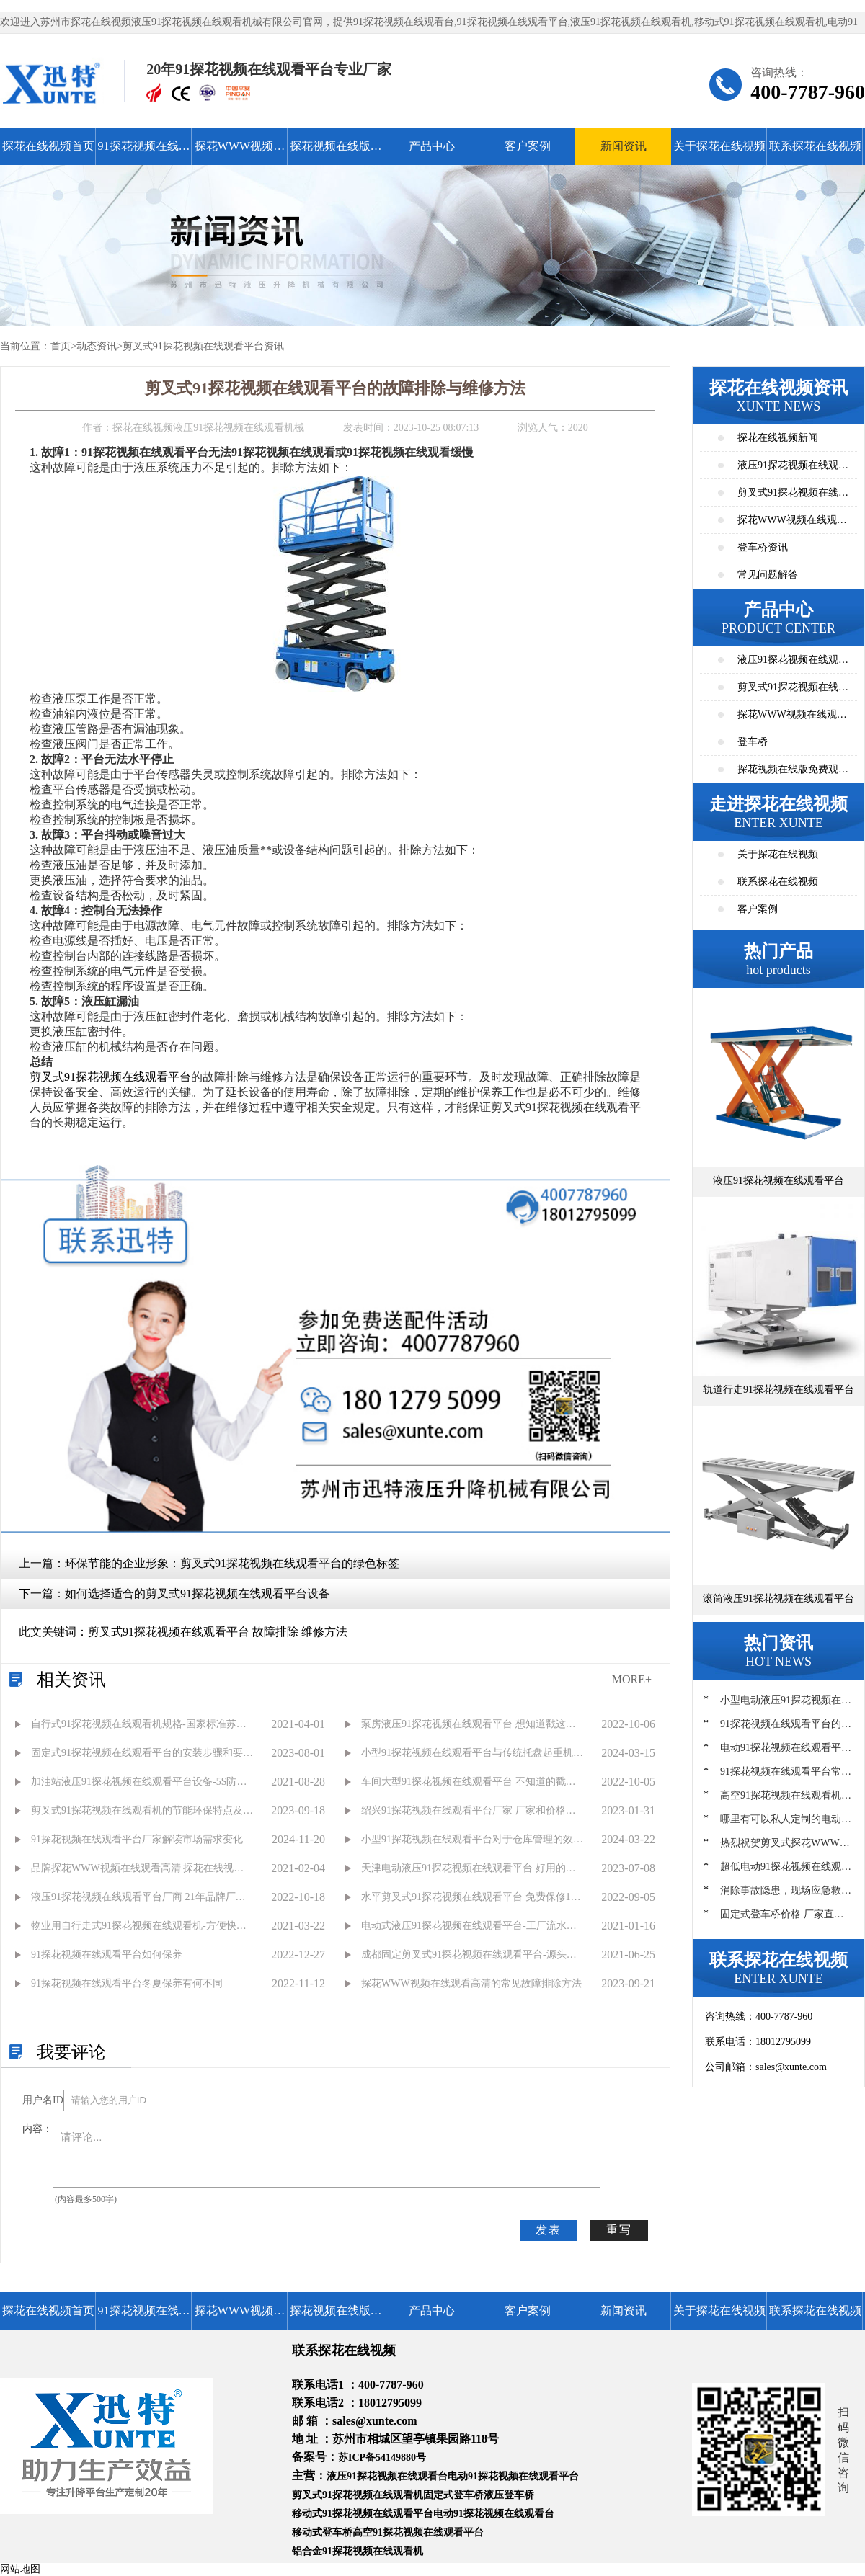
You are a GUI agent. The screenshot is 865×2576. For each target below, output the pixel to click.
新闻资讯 (623, 146)
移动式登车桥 (322, 2532)
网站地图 (20, 2569)
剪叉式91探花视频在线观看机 (357, 2495)
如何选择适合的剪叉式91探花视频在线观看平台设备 (197, 1593)
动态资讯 (96, 346)
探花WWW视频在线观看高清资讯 (792, 524)
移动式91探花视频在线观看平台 (362, 2513)
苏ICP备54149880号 (382, 2457)
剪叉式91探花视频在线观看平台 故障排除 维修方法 (217, 1632)
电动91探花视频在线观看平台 (513, 2476)
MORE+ (632, 1679)
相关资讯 (71, 1679)
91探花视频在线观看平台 (144, 152)
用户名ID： (42, 2100)
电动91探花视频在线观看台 (493, 2513)
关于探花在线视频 (719, 146)
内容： (37, 2128)
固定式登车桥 (453, 2495)
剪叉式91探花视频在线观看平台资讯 (203, 346)
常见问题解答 (767, 574)
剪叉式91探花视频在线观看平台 (110, 1077)
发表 (549, 2230)
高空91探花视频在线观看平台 (418, 2532)
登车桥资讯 (762, 547)
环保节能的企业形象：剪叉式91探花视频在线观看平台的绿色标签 (232, 1563)
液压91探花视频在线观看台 (387, 2476)
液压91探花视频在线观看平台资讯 (792, 469)
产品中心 (432, 146)
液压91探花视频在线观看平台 (792, 664)
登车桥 (752, 741)
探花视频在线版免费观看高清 (336, 152)
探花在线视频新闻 (777, 437)
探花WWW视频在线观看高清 (240, 152)
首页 (60, 346)
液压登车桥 (509, 2495)
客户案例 (528, 146)
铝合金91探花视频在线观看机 (357, 2551)
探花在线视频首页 (48, 146)
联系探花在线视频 (815, 146)
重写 (619, 2230)
